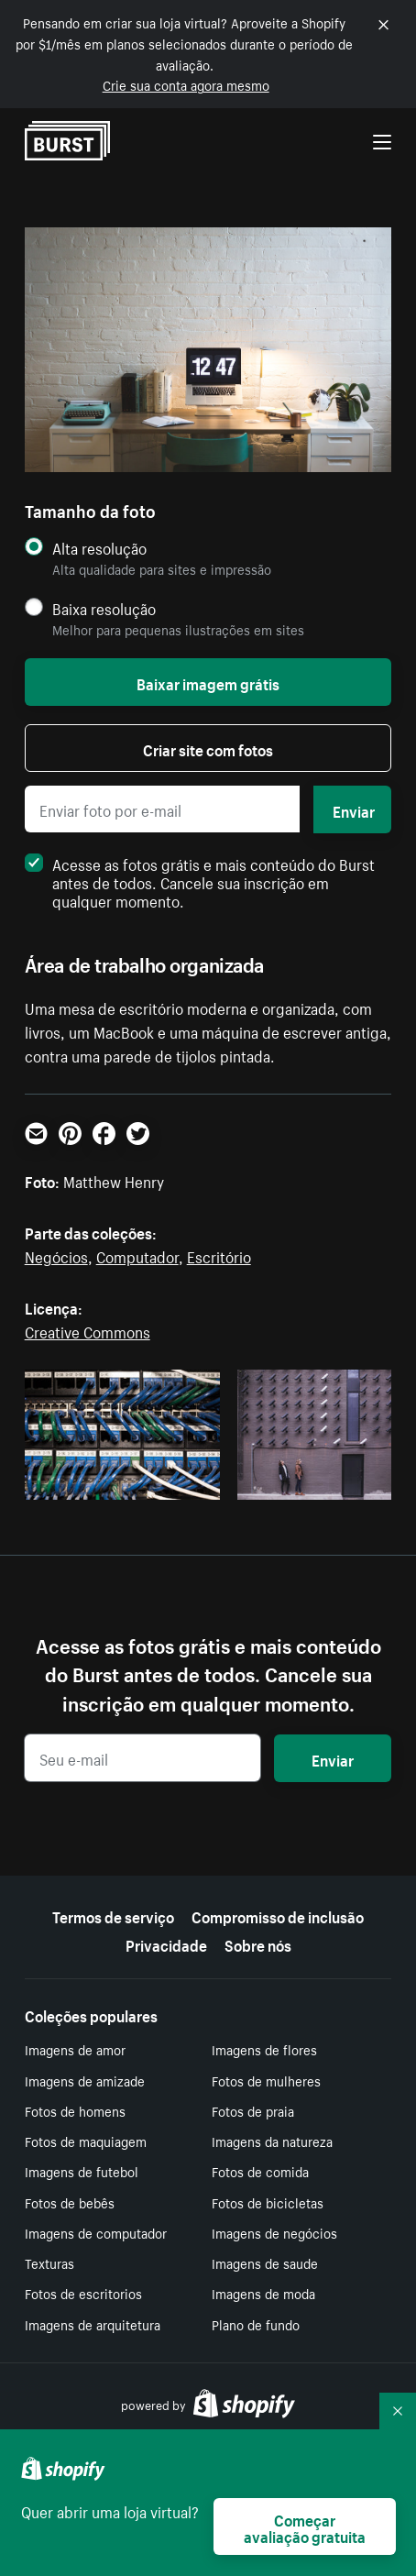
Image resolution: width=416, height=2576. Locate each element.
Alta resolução (99, 547)
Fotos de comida (260, 2171)
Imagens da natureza (272, 2140)
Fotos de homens (75, 2110)
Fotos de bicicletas (267, 2202)
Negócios (56, 1255)
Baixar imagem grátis (208, 682)
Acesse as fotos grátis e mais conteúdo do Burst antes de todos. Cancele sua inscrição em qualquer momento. (200, 880)
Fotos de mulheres (266, 2080)
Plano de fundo (256, 2324)
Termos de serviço (113, 1915)
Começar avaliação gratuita (305, 2526)
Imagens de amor (75, 2049)
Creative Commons (87, 1330)
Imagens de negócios (274, 2232)
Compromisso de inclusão (278, 1915)
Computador (137, 1255)
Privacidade (166, 1943)
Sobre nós (257, 1943)
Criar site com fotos (208, 748)
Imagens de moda (263, 2293)
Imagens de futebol (81, 2171)
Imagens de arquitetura (92, 2324)
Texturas (49, 2262)
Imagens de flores (264, 2049)
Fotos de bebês (70, 2202)
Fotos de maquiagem (86, 2140)
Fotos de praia (253, 2110)
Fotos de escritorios (83, 2293)
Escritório (219, 1255)
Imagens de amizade (85, 2080)
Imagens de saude (265, 2262)
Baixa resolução (104, 608)
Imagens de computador (96, 2232)
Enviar (354, 809)
